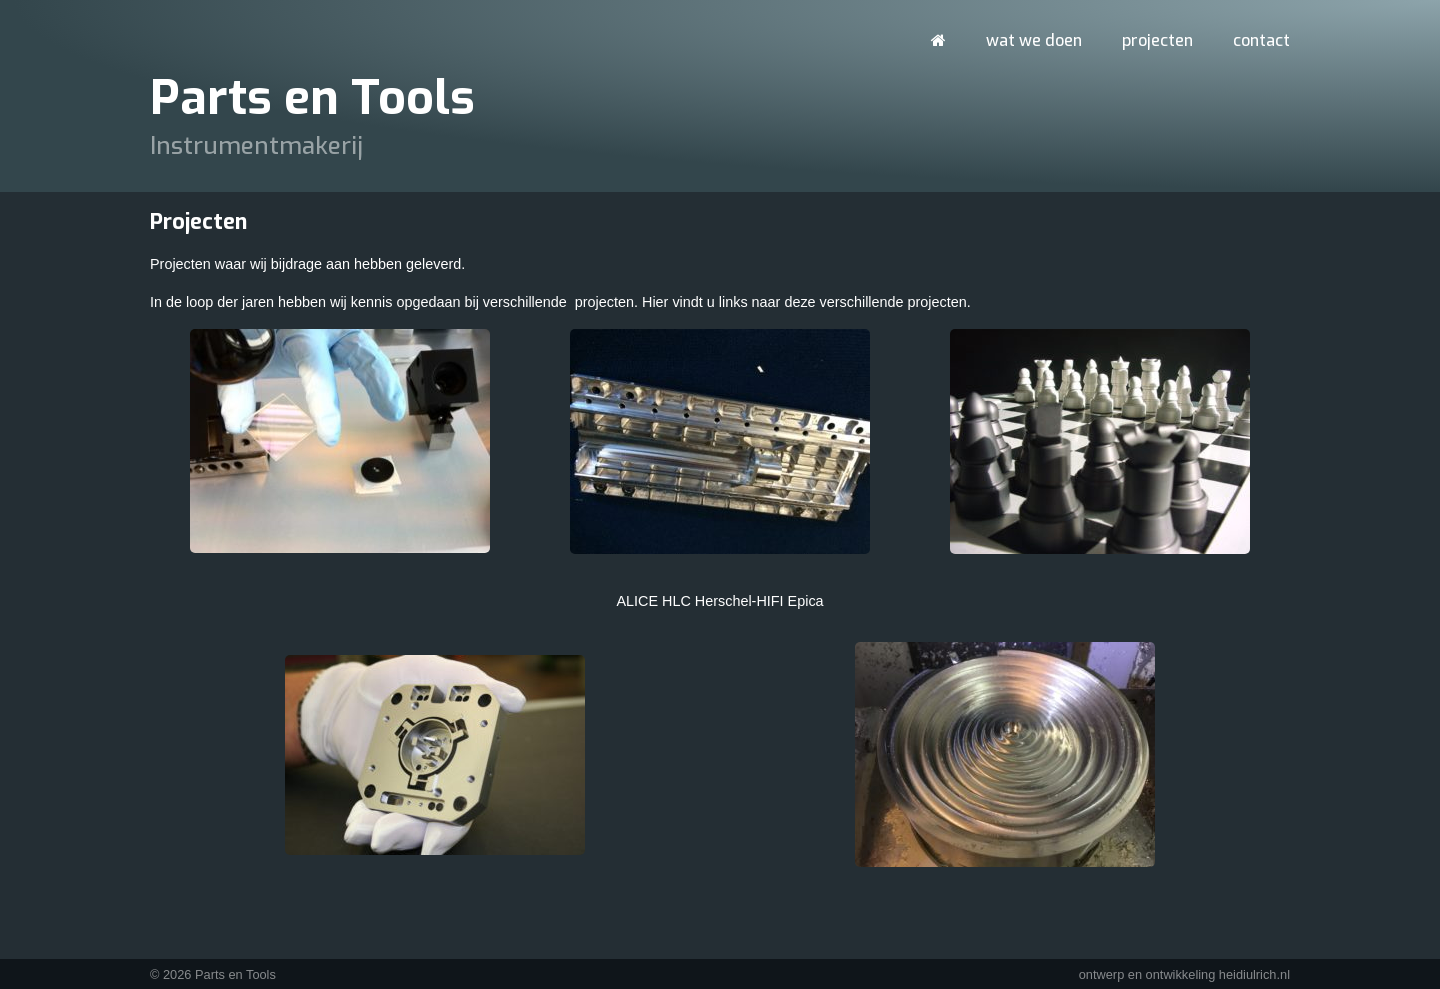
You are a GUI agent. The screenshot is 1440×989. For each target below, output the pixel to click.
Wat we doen (1034, 40)
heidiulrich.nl (1254, 974)
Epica (806, 601)
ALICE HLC (653, 601)
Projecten (1157, 40)
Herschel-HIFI (739, 601)
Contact (1261, 40)
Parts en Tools (312, 98)
